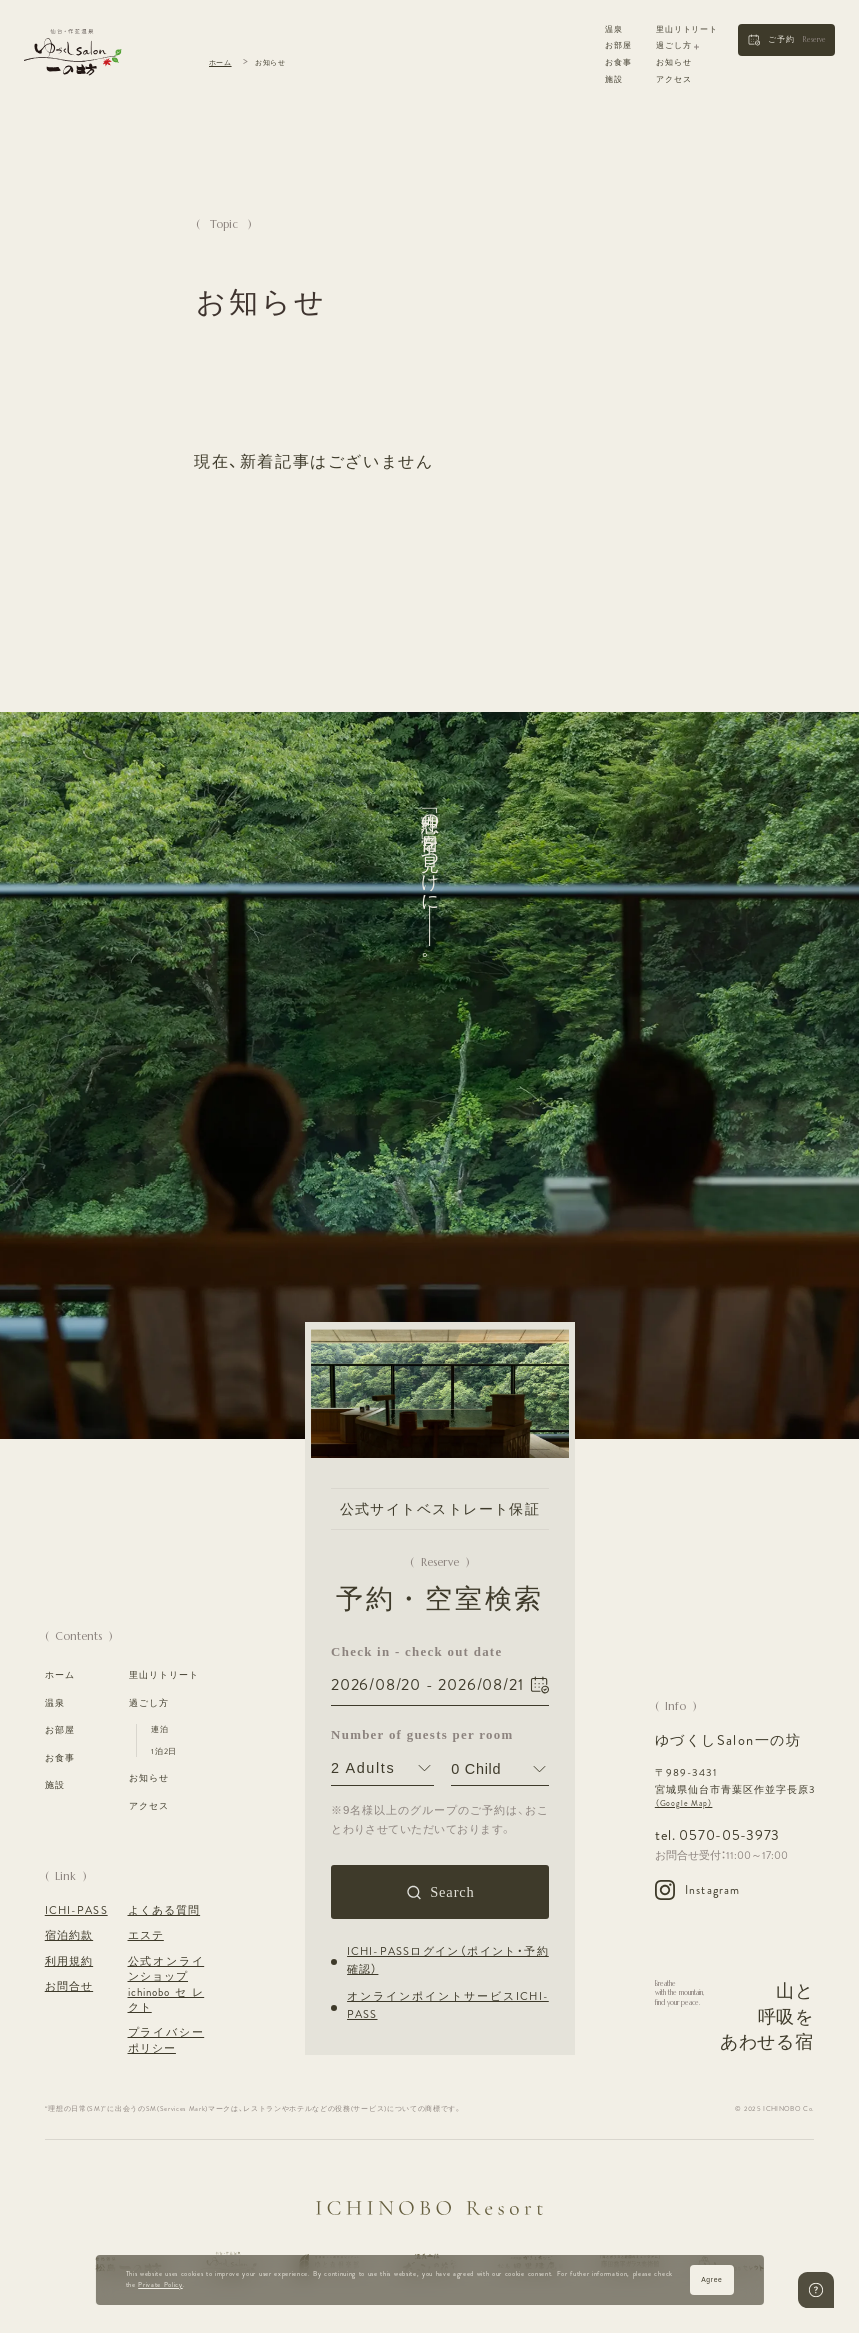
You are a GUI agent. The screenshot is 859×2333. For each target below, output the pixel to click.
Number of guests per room (382, 1736)
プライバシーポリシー (166, 2040)
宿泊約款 (69, 1935)
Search (452, 1893)
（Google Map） (684, 1803)
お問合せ (69, 1986)
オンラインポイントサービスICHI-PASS (448, 2006)
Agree (711, 2279)
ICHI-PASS (76, 1910)
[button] (786, 40)
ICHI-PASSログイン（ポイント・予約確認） (448, 1961)
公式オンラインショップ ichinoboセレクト (166, 1984)
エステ (146, 1935)
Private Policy (160, 2285)
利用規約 (69, 1961)
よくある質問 (164, 1910)
